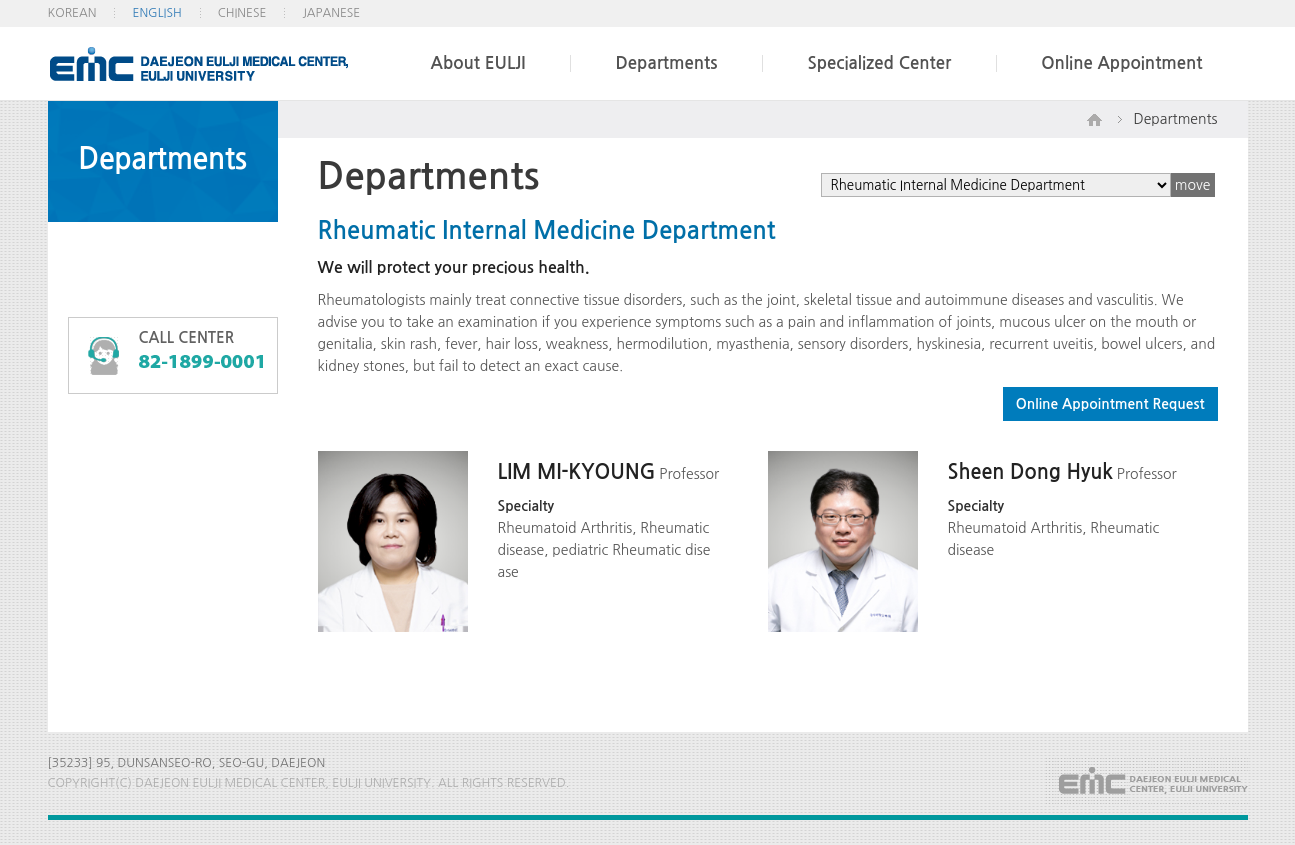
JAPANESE (331, 13)
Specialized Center (879, 63)
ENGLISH (156, 13)
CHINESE (242, 13)
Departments (666, 63)
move (1193, 185)
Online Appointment (1121, 63)
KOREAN (72, 13)
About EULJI (478, 63)
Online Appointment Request (1110, 404)
